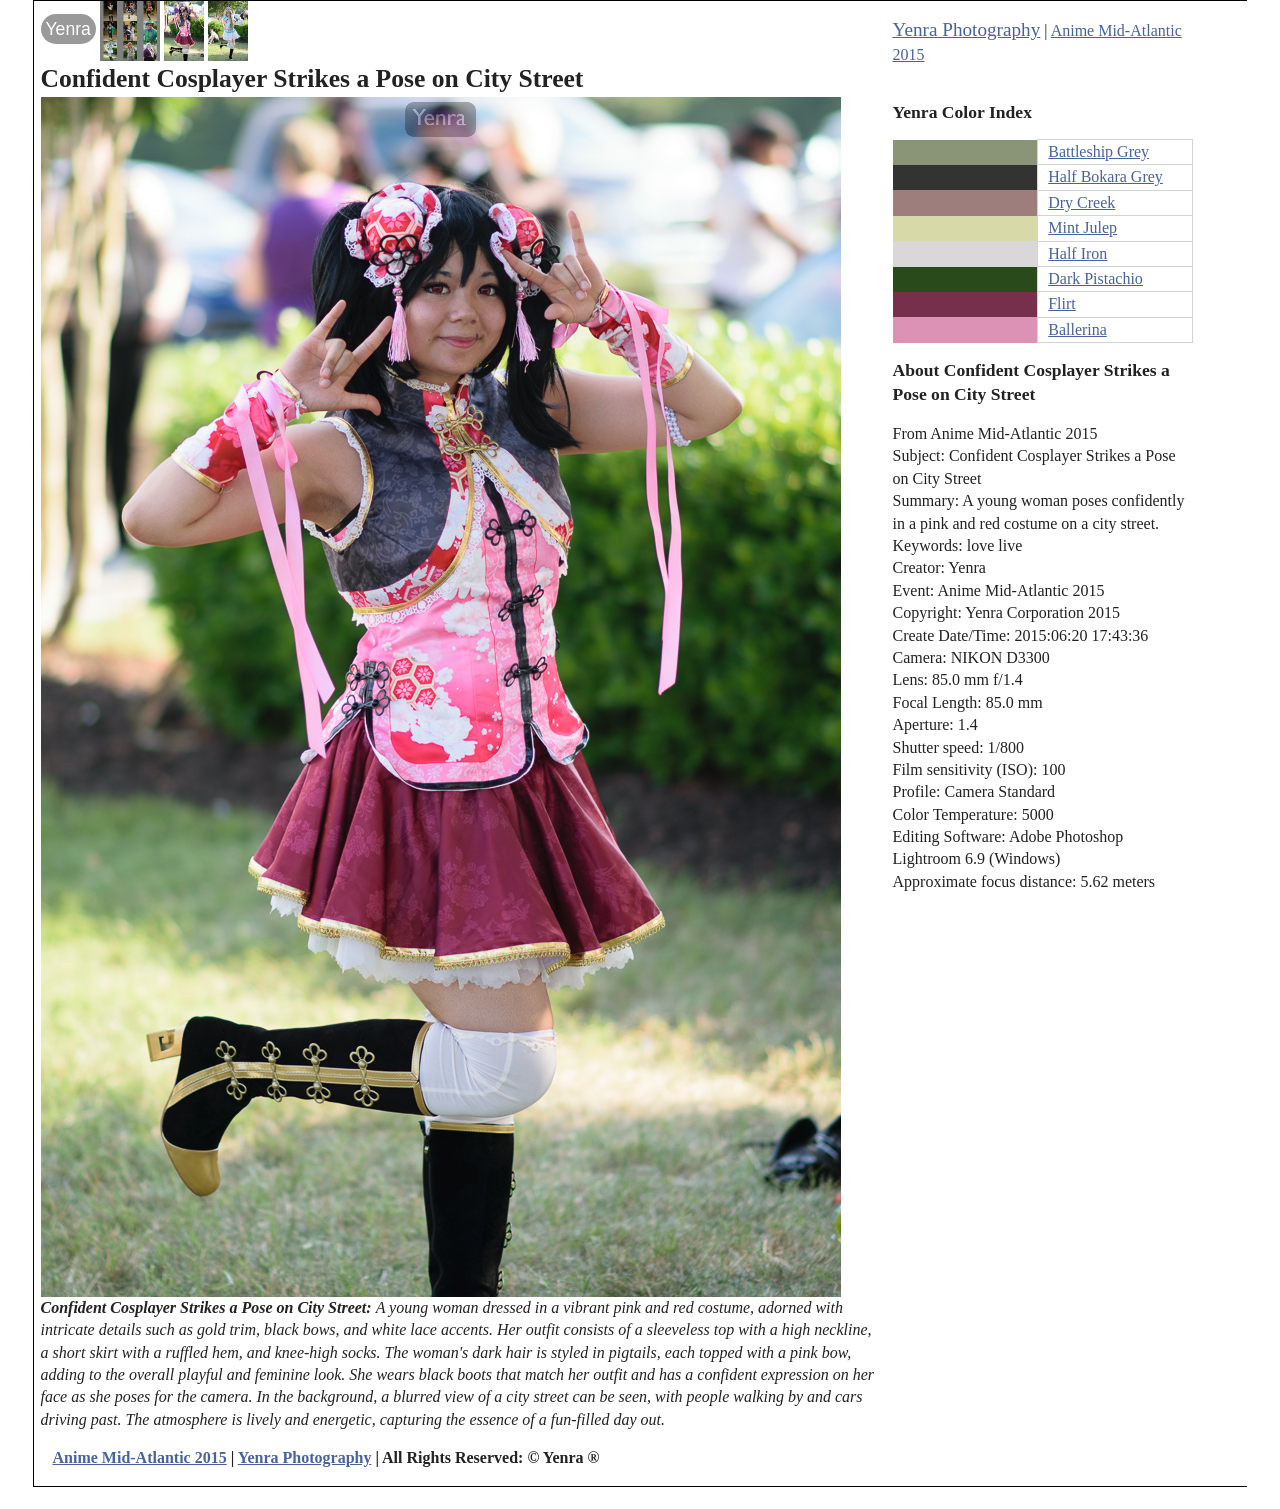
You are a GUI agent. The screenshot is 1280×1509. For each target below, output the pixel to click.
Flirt (1062, 303)
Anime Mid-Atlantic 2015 (140, 1457)
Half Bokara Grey (1105, 176)
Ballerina (1077, 329)
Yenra (68, 29)
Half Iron (1077, 253)
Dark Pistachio (1095, 278)
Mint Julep (1082, 227)
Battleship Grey (1098, 151)
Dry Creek (1081, 202)
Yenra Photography (967, 29)
